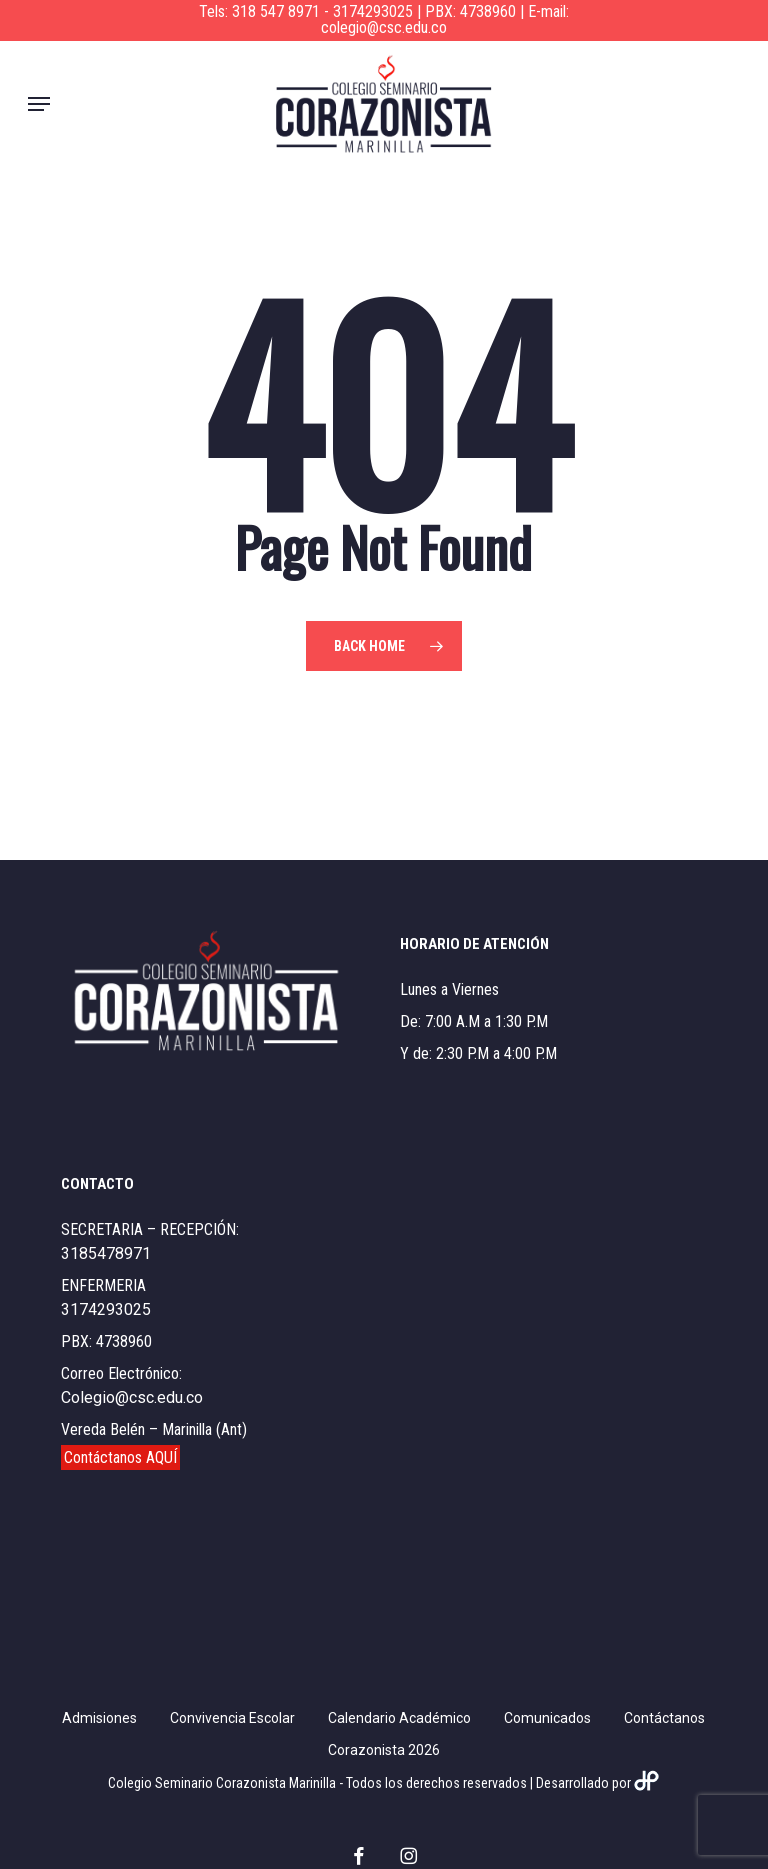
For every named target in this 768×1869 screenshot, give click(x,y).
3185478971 (106, 1253)
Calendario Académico (399, 1718)
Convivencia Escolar (232, 1718)
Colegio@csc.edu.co (132, 1397)
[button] (39, 104)
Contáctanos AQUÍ (120, 1457)
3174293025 (106, 1309)
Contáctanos (664, 1718)
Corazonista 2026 (384, 1750)
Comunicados (547, 1718)
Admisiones (99, 1718)
